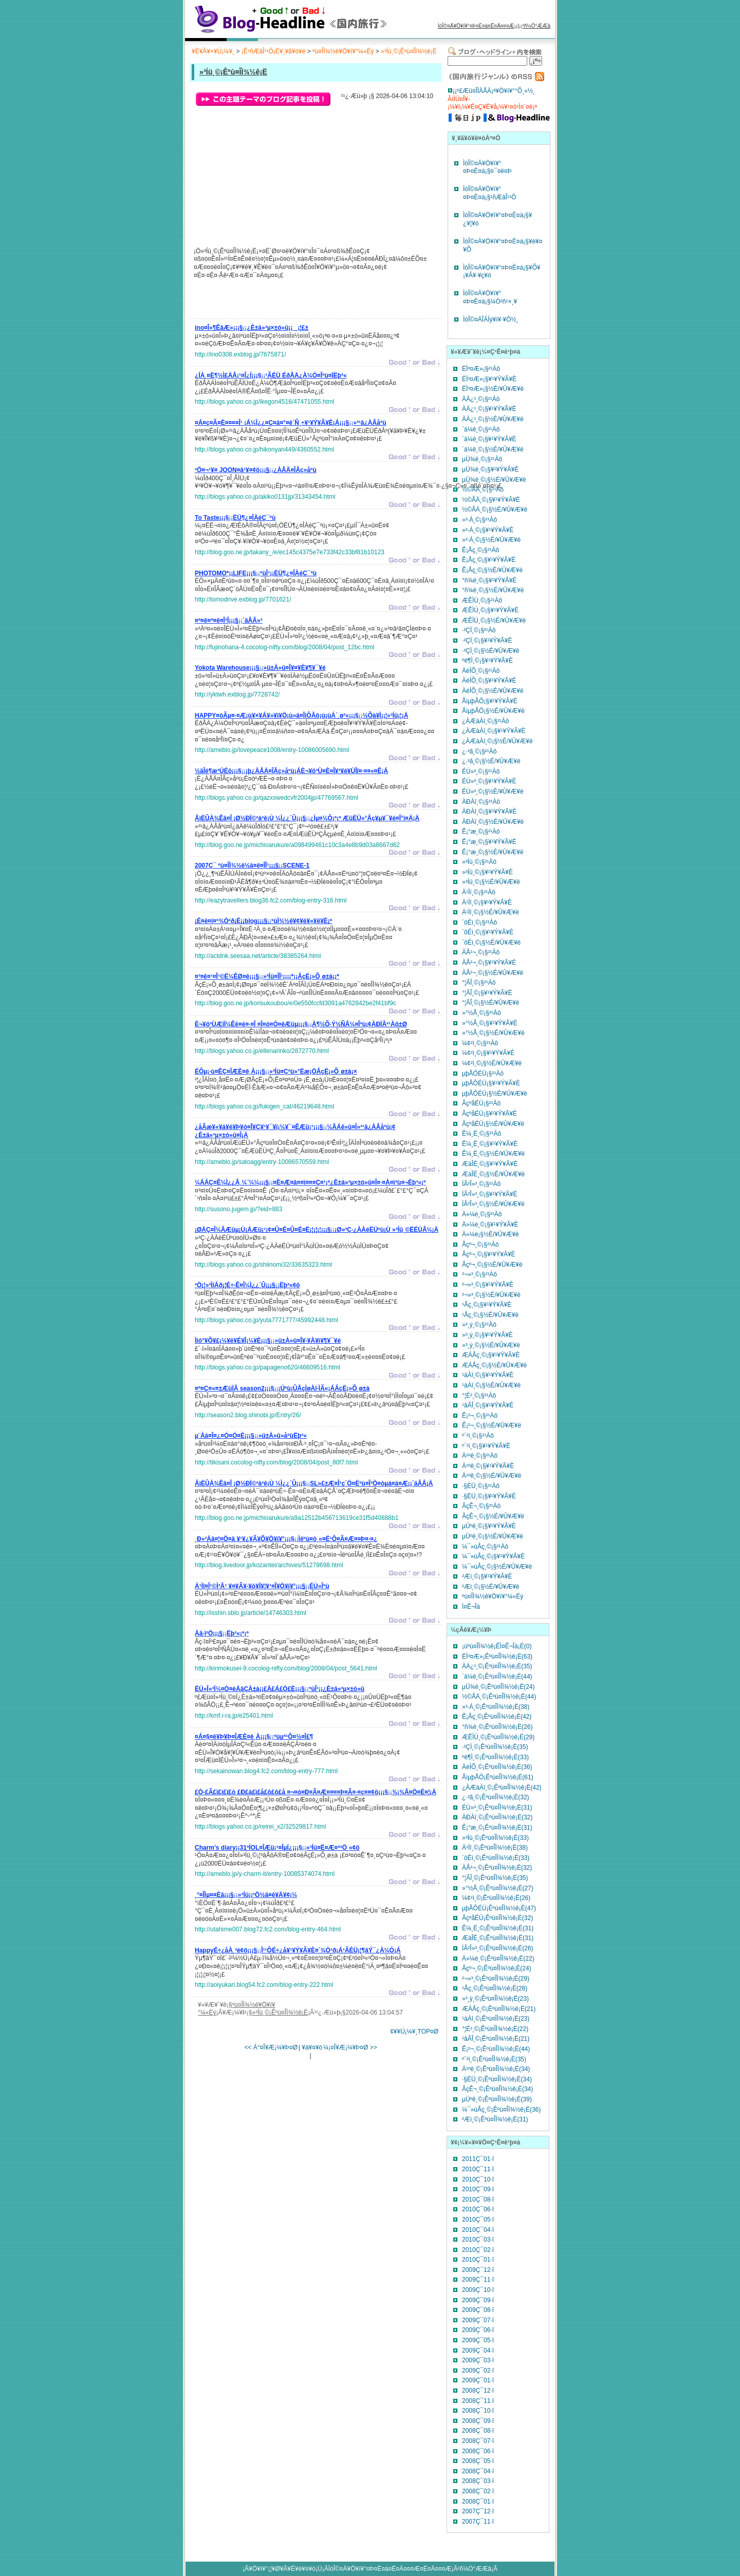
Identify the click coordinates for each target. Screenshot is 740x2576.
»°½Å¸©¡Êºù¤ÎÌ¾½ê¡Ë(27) (497, 1888)
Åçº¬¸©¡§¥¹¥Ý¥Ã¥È (488, 1254)
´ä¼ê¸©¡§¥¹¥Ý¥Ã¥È (489, 439)
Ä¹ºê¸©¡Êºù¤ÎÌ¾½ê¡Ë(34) (496, 2069)
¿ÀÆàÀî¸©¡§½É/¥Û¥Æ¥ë (497, 741)
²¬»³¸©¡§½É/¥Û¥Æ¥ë (491, 1295)
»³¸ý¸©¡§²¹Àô (479, 1324)
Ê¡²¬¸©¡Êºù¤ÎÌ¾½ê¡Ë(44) (496, 2049)
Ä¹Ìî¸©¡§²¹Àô (478, 892)
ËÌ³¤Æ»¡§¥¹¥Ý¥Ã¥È (489, 379)
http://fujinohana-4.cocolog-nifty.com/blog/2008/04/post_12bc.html (284, 647)
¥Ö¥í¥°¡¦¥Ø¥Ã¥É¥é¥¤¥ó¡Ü (285, 2568)
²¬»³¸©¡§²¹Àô (479, 1274)
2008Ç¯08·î (478, 2430)
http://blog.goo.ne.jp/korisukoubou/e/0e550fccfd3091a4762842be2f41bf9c (295, 1003)
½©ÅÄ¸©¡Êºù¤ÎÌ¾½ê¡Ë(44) (499, 1696)
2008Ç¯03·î (478, 2481)
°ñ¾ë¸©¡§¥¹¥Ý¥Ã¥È (489, 580)
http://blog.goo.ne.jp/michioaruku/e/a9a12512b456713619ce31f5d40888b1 (296, 1517)
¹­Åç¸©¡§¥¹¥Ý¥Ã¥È (486, 1304)
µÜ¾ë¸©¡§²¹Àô (482, 459)
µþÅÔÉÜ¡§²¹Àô (483, 1073)
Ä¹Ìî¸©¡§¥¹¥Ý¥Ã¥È (487, 902)
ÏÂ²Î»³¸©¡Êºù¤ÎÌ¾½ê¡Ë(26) (497, 1948)
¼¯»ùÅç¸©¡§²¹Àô (485, 1546)
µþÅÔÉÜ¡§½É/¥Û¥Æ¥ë (494, 1093)
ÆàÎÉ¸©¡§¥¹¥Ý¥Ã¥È (489, 1164)
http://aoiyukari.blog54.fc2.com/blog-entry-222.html (264, 1984)
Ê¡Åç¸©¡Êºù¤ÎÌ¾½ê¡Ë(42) (496, 1716)
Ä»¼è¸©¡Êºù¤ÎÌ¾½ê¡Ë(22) (498, 1958)
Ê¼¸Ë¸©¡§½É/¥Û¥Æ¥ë (493, 1153)
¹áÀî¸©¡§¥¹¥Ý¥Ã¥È (487, 1375)
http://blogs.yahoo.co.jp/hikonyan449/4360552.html (264, 449)
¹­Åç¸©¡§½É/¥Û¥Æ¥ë (490, 1315)
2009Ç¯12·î (478, 2269)
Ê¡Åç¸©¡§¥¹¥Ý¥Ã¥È (488, 559)
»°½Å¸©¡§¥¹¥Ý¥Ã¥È (489, 1023)
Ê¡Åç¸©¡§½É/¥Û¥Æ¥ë (492, 570)
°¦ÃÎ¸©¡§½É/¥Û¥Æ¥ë (490, 1002)
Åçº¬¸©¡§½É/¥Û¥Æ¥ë (492, 1264)
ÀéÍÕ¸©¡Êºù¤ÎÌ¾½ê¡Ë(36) (497, 1767)
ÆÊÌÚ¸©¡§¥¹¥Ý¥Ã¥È (490, 610)
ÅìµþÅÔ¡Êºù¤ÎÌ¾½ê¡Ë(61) (497, 1777)
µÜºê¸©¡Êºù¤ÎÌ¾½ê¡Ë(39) (497, 2099)
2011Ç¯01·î (478, 2159)
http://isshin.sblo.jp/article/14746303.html (250, 1612)
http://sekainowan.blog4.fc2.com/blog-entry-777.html (266, 1771)
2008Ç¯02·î (478, 2491)
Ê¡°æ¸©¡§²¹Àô (481, 831)
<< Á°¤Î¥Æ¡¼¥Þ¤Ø (271, 2047)
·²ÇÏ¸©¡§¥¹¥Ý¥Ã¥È (487, 640)
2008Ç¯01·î (478, 2501)
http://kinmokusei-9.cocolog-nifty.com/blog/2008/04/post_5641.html (286, 1668)
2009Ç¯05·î (478, 2340)
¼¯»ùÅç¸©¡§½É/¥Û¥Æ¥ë (497, 1566)
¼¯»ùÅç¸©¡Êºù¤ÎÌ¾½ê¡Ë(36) (501, 2109)
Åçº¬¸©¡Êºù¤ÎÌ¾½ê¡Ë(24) (496, 1968)
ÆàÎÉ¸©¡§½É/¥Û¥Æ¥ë (493, 1174)
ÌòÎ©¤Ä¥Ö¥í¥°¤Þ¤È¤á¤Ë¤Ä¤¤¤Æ (476, 26)
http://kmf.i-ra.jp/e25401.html (234, 1715)
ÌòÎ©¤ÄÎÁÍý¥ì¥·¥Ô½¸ (491, 319)
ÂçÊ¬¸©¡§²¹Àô (481, 1506)
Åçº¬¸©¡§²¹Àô (480, 1244)
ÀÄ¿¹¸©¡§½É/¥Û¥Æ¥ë (493, 419)
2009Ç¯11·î (478, 2279)
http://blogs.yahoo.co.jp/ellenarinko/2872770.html (262, 1051)
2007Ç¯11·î (478, 2521)
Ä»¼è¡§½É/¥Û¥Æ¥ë (490, 1234)
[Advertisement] (315, 301)
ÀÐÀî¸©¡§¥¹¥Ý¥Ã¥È (489, 811)
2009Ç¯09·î (478, 2300)
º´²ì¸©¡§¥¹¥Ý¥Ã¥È (486, 1446)
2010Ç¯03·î (478, 2239)
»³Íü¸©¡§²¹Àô (479, 862)
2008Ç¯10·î (478, 2410)
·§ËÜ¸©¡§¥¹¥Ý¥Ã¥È (489, 1496)
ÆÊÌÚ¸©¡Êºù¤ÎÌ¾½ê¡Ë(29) (498, 1737)
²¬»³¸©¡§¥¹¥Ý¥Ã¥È (487, 1284)
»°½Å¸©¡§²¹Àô (481, 1013)
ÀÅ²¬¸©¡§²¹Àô (480, 952)
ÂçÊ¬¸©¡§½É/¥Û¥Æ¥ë (493, 1516)
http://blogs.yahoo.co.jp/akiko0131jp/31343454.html (265, 496)
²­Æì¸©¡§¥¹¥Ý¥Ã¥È (487, 1576)
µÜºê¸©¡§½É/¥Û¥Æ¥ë (492, 1536)
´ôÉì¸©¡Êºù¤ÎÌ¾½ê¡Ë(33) (495, 1858)
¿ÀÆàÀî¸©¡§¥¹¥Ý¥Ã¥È (494, 731)
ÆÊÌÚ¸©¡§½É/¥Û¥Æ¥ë (494, 620)
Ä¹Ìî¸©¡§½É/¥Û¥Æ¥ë (490, 912)
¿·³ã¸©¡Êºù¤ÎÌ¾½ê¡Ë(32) (495, 1797)
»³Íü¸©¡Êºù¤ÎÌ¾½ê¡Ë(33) (495, 1837)
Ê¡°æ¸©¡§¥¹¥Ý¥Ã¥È (489, 841)
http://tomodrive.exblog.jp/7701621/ (243, 599)
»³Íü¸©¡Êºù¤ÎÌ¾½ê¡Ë (409, 51)
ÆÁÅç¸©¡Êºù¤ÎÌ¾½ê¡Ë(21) (498, 2009)
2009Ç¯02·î (478, 2370)
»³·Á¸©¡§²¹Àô (479, 519)
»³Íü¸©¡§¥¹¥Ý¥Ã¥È (487, 872)
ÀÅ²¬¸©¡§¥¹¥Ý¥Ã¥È (489, 962)
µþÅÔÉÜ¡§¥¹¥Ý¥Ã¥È (491, 1083)
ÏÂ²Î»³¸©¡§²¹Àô (481, 1184)
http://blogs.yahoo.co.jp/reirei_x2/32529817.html (260, 1826)
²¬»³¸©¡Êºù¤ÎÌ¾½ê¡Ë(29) (495, 1978)
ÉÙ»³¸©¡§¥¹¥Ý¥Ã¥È (489, 781)
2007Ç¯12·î (478, 2511)
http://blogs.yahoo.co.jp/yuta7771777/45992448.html (266, 1320)
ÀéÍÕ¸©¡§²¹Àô (481, 670)
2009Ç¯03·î (478, 2360)
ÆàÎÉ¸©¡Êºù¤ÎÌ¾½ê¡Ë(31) (497, 1938)
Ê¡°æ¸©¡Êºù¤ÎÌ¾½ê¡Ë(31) (497, 1827)
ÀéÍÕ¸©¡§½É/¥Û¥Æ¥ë (493, 690)
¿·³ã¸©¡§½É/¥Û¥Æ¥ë (491, 761)
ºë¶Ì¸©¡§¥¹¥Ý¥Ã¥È (487, 660)
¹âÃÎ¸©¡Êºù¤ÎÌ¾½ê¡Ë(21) (495, 2038)
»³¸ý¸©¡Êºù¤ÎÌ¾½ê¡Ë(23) (495, 1998)
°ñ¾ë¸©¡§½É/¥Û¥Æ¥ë (493, 590)
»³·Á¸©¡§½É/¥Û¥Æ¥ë (491, 539)
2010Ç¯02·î (478, 2249)
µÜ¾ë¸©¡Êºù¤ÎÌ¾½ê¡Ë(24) (498, 1686)
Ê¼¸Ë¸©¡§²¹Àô (481, 1133)
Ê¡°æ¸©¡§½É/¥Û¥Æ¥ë (493, 852)
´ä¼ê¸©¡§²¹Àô (481, 429)
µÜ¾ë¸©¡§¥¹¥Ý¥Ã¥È (490, 469)
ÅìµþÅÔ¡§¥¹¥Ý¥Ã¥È (489, 701)
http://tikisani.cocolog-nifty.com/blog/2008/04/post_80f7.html (276, 1462)
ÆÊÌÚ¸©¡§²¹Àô (482, 600)
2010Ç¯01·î (478, 2259)
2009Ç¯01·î (478, 2380)
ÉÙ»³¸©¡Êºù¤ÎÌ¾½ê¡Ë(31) (497, 1807)
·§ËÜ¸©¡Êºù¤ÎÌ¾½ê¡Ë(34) (497, 2079)
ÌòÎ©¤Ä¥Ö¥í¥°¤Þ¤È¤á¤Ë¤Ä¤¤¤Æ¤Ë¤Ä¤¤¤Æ (390, 2568)
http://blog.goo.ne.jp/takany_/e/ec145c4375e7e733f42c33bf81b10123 (289, 552)
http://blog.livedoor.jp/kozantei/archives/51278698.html (269, 1565)
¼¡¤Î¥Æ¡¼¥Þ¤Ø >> (350, 2047)
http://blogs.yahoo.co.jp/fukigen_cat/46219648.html (264, 1106)
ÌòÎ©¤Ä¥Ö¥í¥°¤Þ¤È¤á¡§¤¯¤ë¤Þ (487, 167)
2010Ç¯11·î (478, 2169)
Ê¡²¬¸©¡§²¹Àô (479, 1415)
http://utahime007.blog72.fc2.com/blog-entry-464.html (268, 1929)
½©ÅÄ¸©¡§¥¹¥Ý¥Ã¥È (491, 499)
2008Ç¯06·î (478, 2451)
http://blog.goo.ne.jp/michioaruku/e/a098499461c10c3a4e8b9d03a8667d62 (297, 845)
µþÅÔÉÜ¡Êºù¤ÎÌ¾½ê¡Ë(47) (499, 1908)
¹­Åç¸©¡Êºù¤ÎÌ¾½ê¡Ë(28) (494, 1988)
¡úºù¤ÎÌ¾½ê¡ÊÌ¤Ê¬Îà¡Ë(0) (496, 1646)
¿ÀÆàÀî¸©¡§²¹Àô (485, 721)
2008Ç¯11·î (478, 2400)
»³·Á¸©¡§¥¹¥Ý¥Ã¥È (487, 530)
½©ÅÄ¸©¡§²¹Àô (483, 489)
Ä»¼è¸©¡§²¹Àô (482, 1214)
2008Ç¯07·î (478, 2441)
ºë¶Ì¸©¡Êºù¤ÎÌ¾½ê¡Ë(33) (495, 1757)
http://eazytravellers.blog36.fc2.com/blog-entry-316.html (270, 900)
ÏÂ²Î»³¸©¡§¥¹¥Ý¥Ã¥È (489, 1194)
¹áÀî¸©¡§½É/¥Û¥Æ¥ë (491, 1385)
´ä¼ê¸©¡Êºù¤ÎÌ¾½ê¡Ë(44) (497, 1676)
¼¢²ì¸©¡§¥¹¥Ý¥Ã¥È (488, 1053)
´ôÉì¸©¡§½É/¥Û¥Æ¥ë (491, 942)
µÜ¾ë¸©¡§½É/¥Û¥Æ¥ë (494, 479)
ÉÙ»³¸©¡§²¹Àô (481, 771)
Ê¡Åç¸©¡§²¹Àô (480, 550)
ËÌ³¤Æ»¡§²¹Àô (481, 368)
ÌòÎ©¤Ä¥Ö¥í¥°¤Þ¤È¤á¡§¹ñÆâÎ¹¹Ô (489, 193)
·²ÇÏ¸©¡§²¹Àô (479, 630)
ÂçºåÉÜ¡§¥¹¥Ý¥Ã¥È (489, 1113)
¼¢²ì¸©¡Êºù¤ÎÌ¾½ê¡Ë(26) (496, 1898)
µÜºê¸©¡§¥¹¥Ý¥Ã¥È (489, 1526)
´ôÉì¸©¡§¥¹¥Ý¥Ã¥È (487, 932)
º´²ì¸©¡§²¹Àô (478, 1435)
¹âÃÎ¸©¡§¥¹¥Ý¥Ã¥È (487, 1405)
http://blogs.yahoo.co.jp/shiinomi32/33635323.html (263, 1264)
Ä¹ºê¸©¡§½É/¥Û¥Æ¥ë (491, 1475)
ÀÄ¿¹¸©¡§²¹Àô (481, 399)
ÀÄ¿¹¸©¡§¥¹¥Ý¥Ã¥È (489, 408)
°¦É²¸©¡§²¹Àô (479, 1395)
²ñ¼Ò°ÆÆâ (536, 26)
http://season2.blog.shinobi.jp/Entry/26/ (248, 1415)
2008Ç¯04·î (478, 2471)
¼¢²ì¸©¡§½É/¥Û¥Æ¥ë (492, 1063)
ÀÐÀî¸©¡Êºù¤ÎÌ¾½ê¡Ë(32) (497, 1817)
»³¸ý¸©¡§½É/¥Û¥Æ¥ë (491, 1345)
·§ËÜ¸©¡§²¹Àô (480, 1486)
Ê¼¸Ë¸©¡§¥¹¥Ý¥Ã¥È (489, 1144)
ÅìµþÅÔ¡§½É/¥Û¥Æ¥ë (493, 710)
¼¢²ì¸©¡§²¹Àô (480, 1043)
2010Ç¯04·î (478, 2229)
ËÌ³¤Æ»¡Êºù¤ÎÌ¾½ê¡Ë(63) (497, 1656)
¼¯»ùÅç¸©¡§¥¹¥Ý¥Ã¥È (493, 1556)
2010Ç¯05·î (478, 2219)
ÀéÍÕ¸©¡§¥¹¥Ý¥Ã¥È (489, 680)
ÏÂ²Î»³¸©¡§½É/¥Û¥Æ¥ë (493, 1204)
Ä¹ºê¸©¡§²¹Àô (479, 1455)
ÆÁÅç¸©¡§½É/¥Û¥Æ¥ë (494, 1365)
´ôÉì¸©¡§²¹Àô (479, 922)
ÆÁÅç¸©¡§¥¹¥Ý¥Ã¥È (491, 1355)
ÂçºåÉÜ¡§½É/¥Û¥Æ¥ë (493, 1123)
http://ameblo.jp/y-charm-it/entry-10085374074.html (265, 1873)
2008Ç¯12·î (478, 2390)
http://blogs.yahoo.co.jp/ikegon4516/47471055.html (265, 401)
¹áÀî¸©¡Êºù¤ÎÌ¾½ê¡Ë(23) (495, 2018)
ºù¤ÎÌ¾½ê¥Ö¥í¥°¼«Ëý (343, 51)
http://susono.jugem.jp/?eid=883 (238, 1209)
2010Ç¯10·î (478, 2179)
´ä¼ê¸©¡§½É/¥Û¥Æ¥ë (493, 449)
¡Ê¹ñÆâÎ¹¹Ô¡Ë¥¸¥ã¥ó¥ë (274, 51)
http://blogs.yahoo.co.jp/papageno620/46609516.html (267, 1367)
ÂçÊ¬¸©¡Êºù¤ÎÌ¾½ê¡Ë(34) (497, 2089)
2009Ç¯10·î (478, 2289)
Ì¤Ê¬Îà (471, 1606)
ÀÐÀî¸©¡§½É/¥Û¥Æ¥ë (493, 821)
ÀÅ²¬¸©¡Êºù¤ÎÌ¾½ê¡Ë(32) (497, 1867)
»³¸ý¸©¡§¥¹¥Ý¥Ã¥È (487, 1335)
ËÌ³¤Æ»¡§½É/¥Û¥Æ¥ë (493, 388)
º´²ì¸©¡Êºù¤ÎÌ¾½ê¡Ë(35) (494, 2059)
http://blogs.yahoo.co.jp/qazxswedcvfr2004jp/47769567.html (276, 797)
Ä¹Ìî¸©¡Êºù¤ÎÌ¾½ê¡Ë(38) (495, 1847)
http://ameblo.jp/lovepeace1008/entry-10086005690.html (272, 750)
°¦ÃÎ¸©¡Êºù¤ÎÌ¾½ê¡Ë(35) (495, 1878)
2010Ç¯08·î (478, 2199)
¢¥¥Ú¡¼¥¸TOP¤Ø (414, 2031)
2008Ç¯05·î (478, 2461)
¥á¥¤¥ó (312, 2047)
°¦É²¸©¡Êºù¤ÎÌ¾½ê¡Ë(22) (495, 2029)
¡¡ (251, 329)
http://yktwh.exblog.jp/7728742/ (237, 694)
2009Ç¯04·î (478, 2350)
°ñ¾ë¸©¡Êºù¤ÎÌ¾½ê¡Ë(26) (497, 1727)
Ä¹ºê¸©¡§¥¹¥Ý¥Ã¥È (488, 1466)
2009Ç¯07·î (478, 2320)
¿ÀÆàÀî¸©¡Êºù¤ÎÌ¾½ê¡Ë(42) (502, 1787)
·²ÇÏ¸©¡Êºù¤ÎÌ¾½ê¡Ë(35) (495, 1747)
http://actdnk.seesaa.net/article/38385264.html (258, 956)
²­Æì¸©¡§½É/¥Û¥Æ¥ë (491, 1586)
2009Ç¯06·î (478, 2330)
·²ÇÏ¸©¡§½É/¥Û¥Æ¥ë (491, 650)
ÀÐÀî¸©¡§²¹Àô (481, 801)
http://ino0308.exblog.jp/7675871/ (240, 354)
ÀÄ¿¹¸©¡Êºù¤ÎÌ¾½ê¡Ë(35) (497, 1666)
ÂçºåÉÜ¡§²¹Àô (481, 1103)
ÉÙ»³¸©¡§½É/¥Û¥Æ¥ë (493, 791)
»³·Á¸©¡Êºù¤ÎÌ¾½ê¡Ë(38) (495, 1706)
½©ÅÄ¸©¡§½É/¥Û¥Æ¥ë (494, 509)
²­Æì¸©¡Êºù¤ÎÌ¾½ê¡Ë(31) (495, 2119)
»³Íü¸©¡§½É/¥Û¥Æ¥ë (491, 882)
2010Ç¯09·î (478, 2189)
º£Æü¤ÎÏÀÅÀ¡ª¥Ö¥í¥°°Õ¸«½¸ (496, 91)
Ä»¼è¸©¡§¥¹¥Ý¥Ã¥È (490, 1224)
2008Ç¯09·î (478, 2420)
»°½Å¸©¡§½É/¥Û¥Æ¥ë (493, 1033)
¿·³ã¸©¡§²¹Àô (479, 751)
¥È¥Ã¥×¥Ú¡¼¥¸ (213, 51)
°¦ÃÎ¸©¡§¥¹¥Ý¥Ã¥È (487, 992)
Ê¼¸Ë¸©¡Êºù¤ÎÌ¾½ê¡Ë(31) (497, 1928)
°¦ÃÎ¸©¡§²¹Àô (478, 982)
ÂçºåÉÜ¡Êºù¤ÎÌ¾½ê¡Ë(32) (497, 1918)
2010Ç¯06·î (478, 2209)
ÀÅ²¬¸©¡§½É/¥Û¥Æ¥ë (492, 972)
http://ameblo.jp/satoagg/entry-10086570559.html (262, 1161)
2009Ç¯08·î (478, 2310)
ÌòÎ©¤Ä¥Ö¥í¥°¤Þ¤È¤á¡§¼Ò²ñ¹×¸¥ (490, 297)
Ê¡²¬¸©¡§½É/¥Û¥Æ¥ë (491, 1425)
